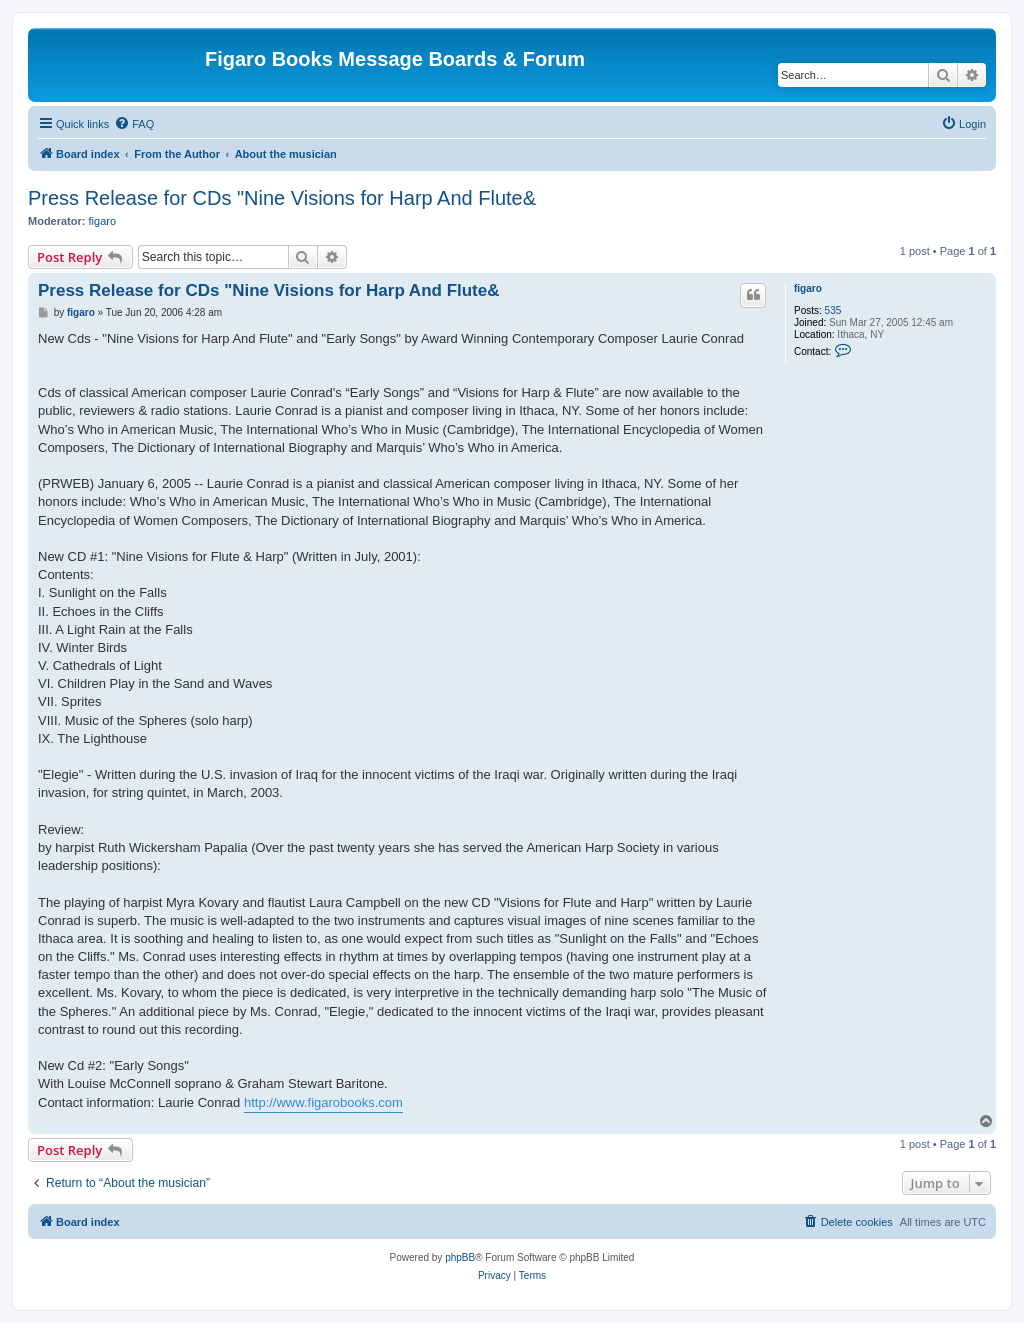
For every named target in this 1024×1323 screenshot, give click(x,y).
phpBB (460, 1257)
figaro (103, 221)
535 (833, 310)
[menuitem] (134, 124)
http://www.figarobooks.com (323, 1102)
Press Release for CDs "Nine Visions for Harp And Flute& (282, 198)
